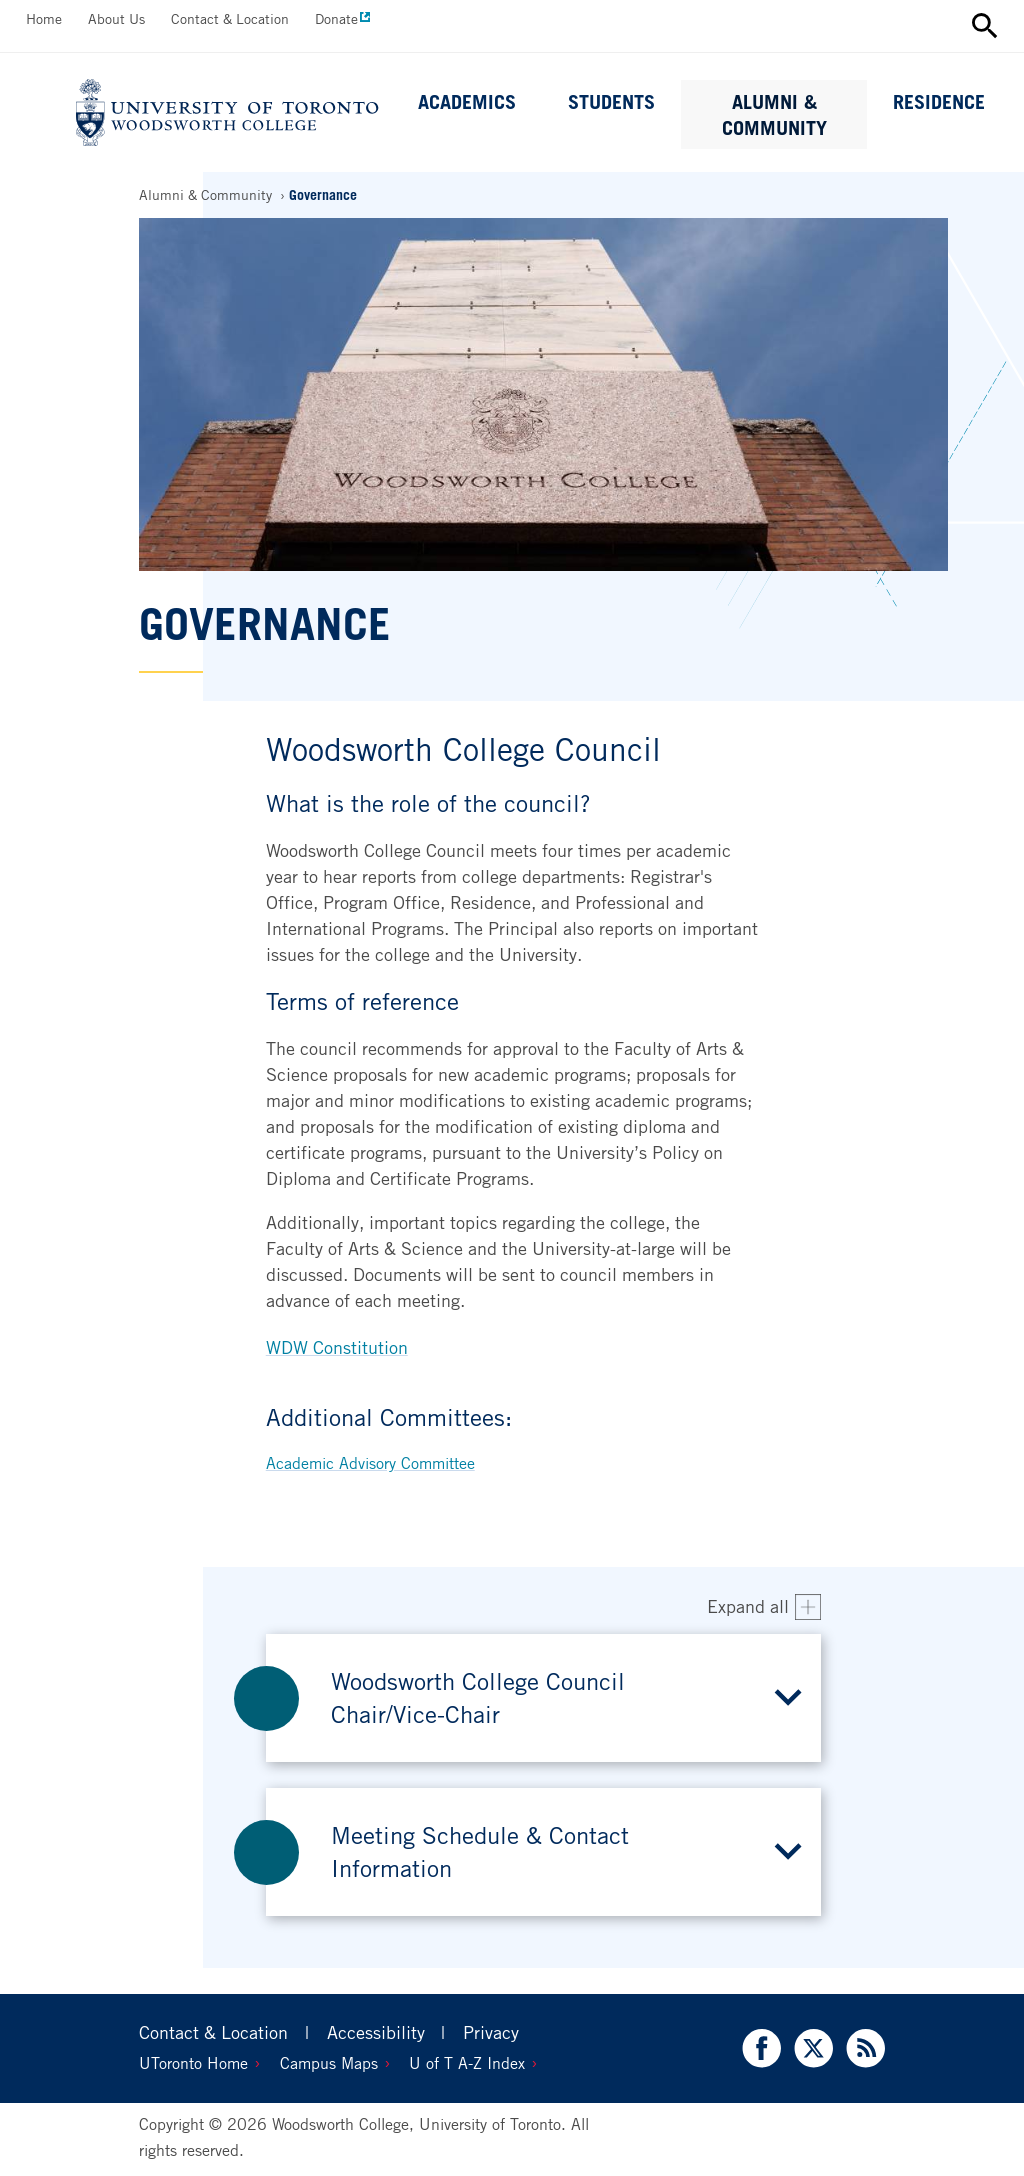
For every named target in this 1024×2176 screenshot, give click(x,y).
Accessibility (376, 2032)
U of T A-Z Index (467, 2063)
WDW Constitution (337, 1347)
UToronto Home (193, 2063)
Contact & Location (230, 18)
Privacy (491, 2032)
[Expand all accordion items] (764, 1607)
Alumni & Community (774, 115)
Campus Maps (329, 2063)
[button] (544, 1698)
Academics (467, 102)
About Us (116, 18)
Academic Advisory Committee (370, 1463)
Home (44, 18)
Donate (336, 18)
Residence (939, 102)
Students (611, 102)
